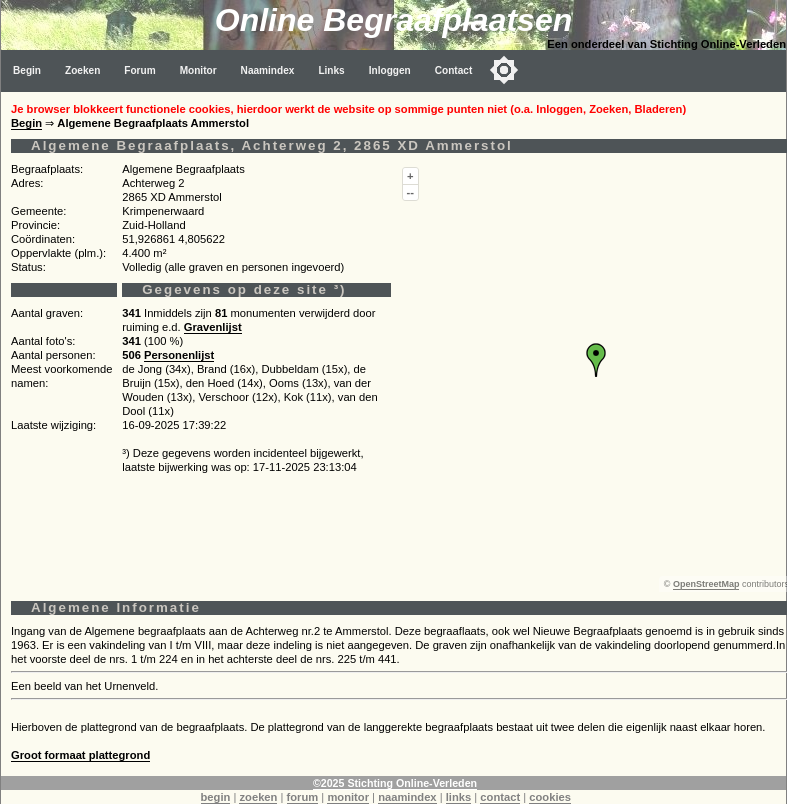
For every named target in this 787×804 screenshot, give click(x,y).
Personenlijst (179, 355)
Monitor (198, 70)
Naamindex (268, 70)
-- (410, 192)
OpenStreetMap (706, 584)
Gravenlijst (213, 327)
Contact (454, 70)
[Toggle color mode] (504, 70)
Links (331, 70)
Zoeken (82, 70)
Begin (27, 70)
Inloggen (390, 70)
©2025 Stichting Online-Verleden (395, 783)
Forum (139, 70)
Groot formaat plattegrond (80, 755)
